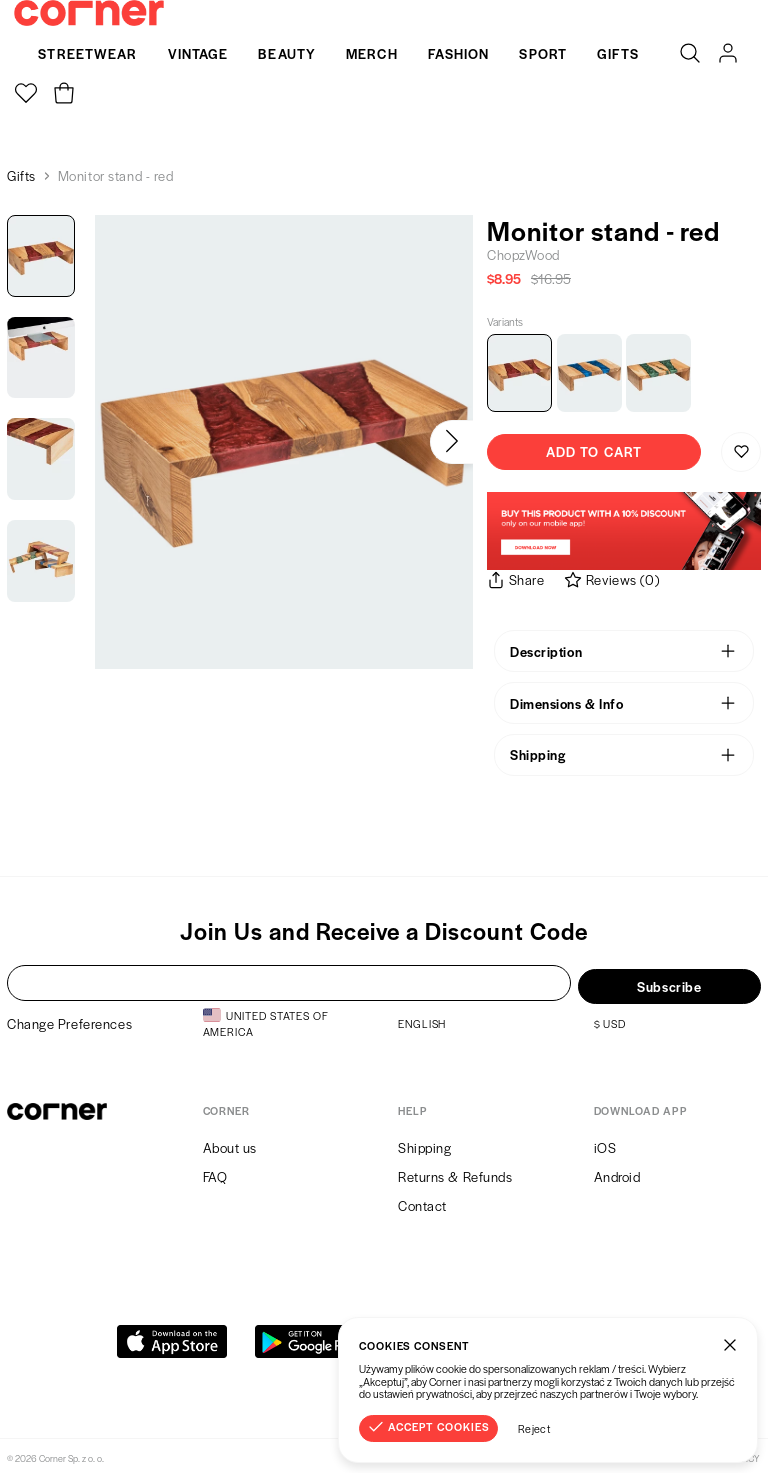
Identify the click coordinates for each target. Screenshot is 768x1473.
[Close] (730, 1345)
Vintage (198, 53)
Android (617, 1171)
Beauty (287, 53)
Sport (543, 53)
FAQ (215, 1171)
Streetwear (87, 53)
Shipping (424, 1142)
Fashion (459, 53)
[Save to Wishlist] (741, 452)
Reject (534, 1428)
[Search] (690, 54)
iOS (605, 1142)
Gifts (618, 53)
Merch (372, 53)
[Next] (451, 442)
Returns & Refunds (455, 1171)
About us (230, 1142)
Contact (422, 1201)
